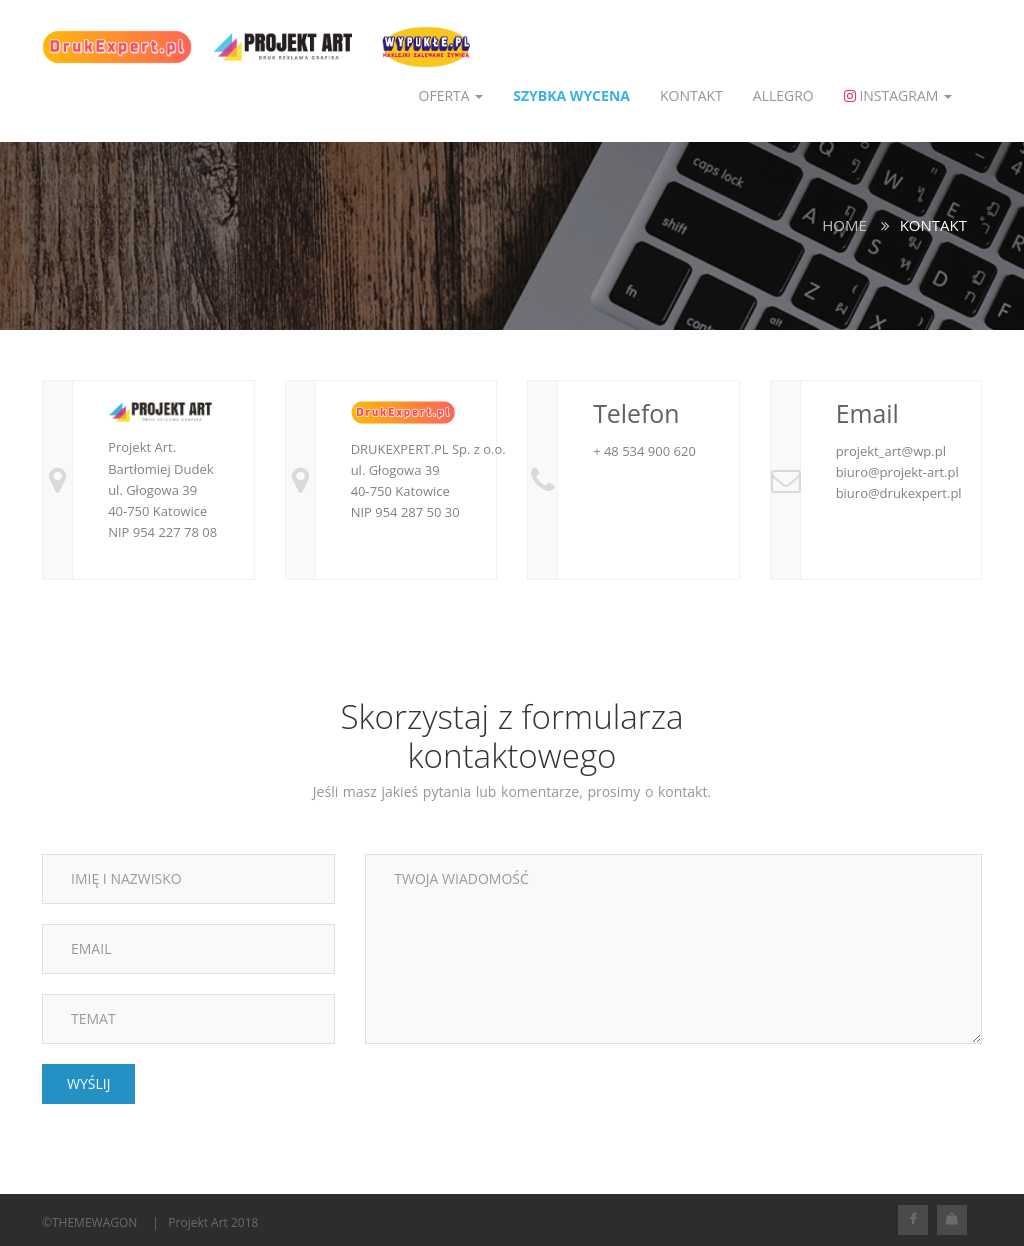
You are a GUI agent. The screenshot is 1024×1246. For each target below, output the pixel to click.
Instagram (898, 95)
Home (844, 225)
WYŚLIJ (88, 1083)
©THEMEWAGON (89, 1222)
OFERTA (451, 95)
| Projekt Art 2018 (205, 1222)
